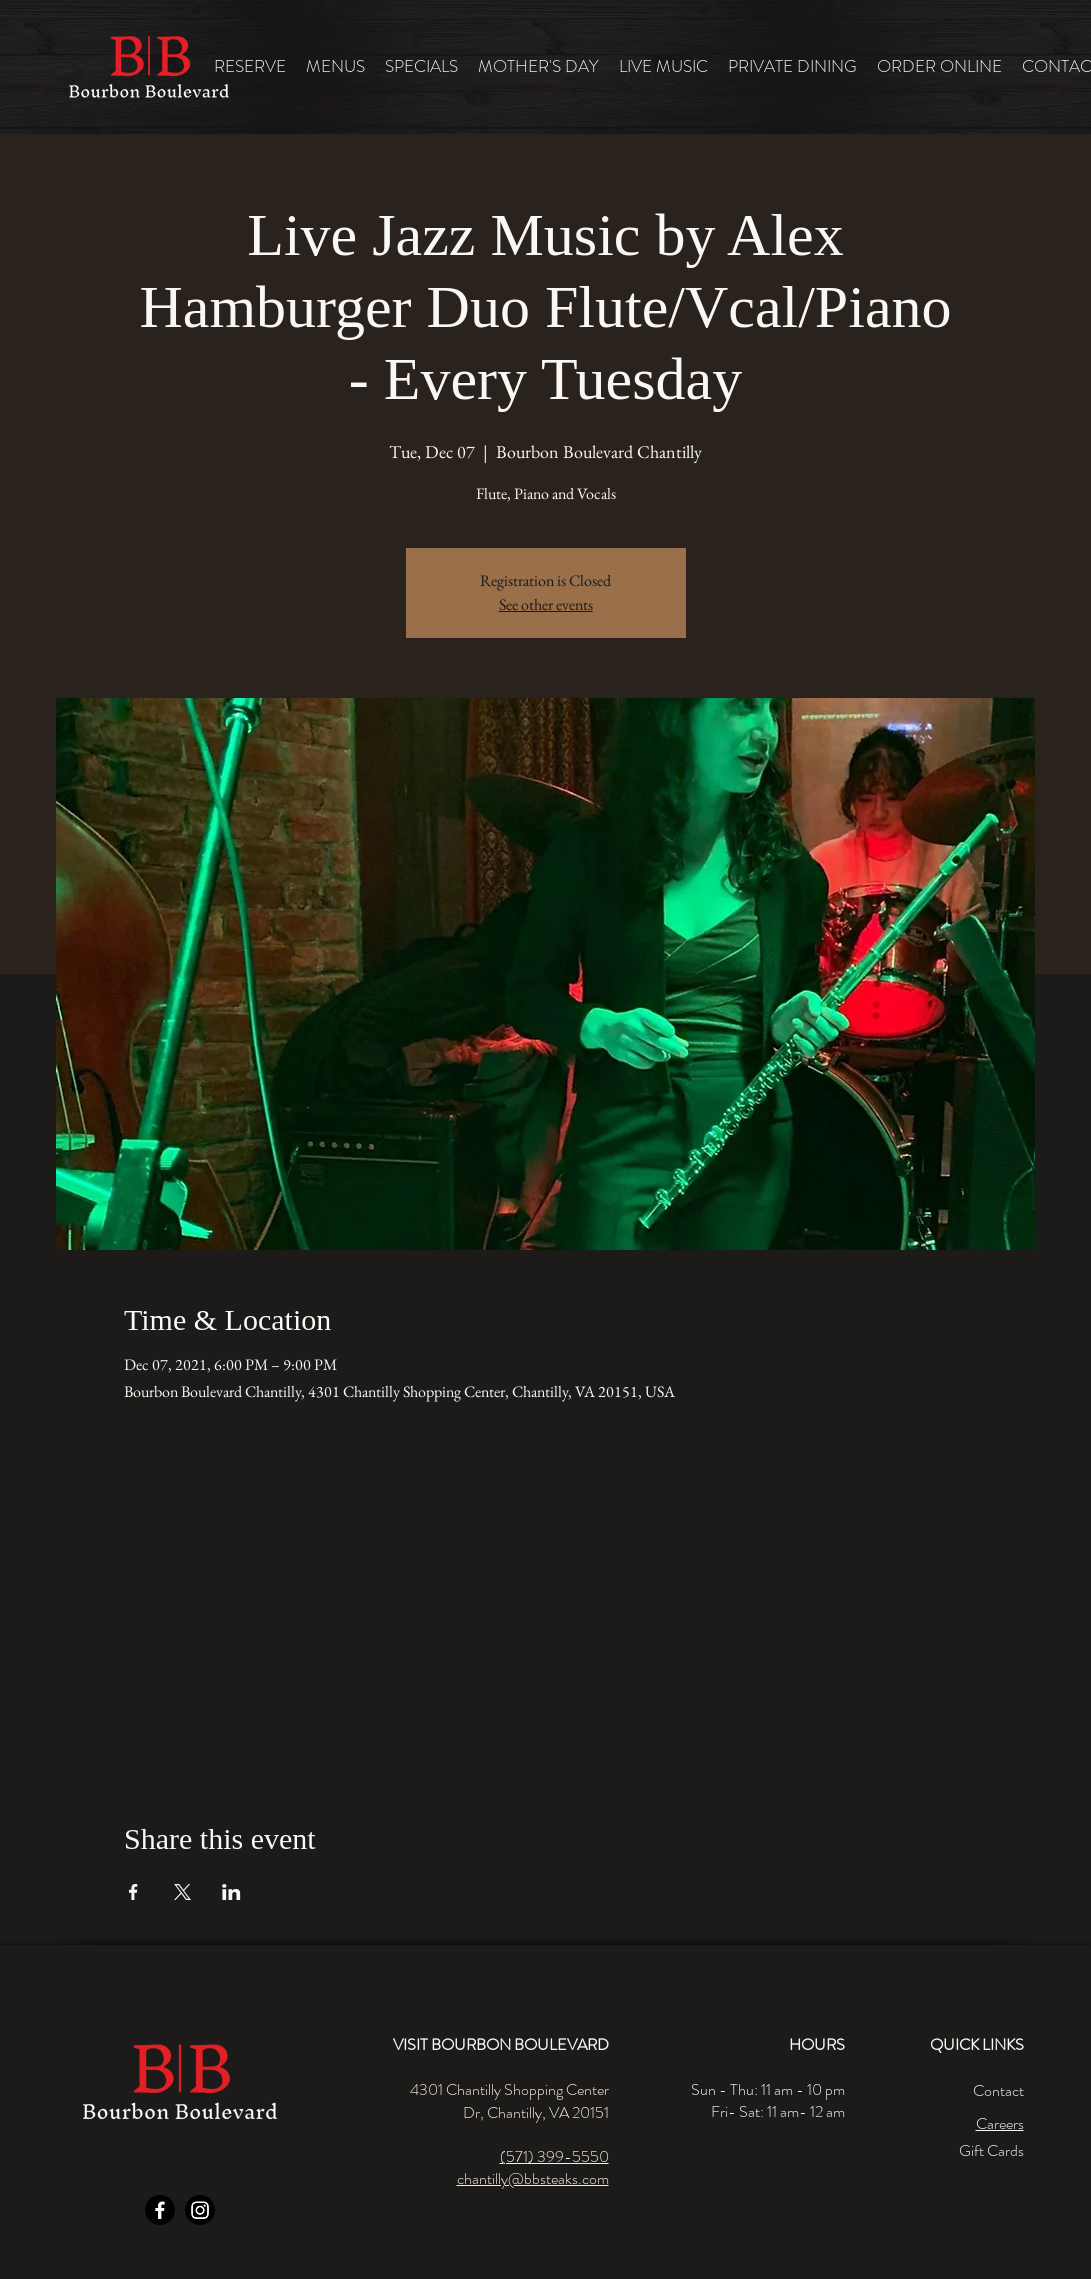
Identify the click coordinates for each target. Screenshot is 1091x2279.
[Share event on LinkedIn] (231, 1892)
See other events (546, 604)
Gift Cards (991, 2150)
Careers (1000, 2123)
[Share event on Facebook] (133, 1892)
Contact (998, 2090)
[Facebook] (160, 2210)
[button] (335, 66)
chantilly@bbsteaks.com (533, 2178)
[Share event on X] (182, 1892)
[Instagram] (200, 2210)
